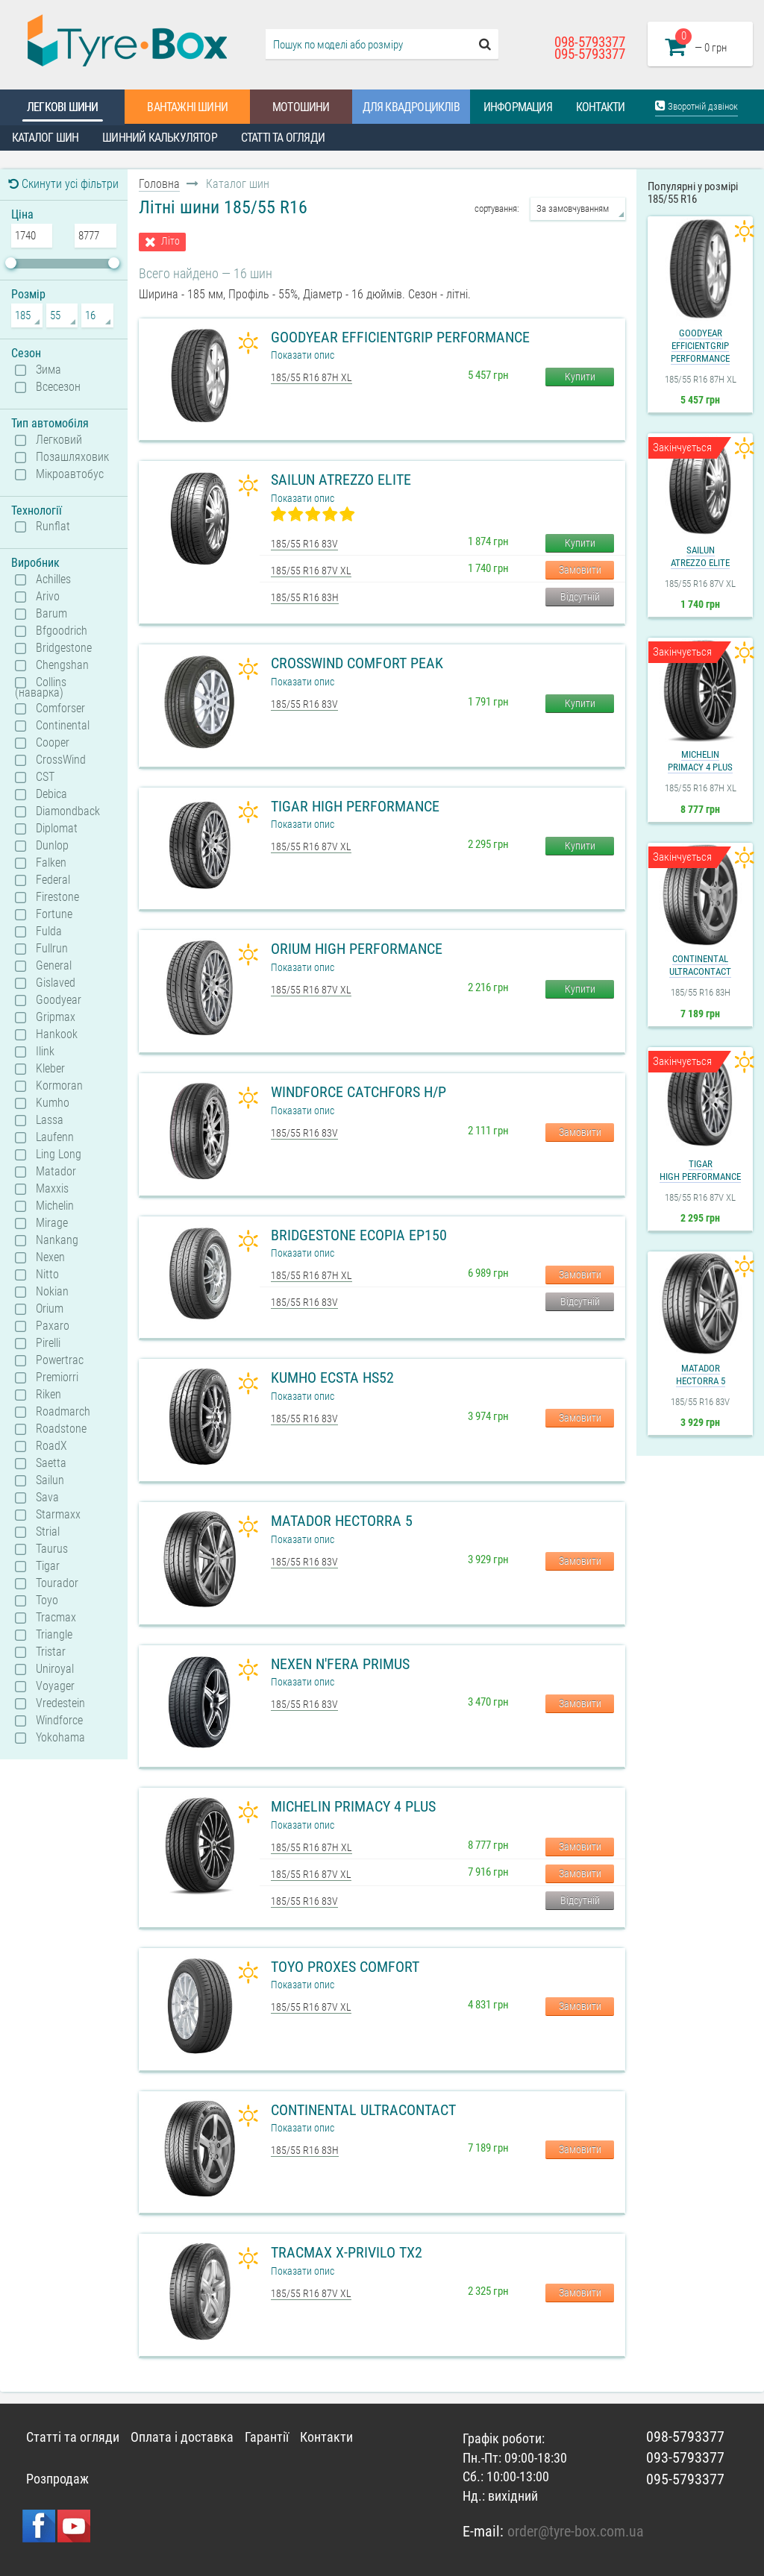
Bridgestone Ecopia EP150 (359, 1235)
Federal (53, 880)
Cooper (52, 743)
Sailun (50, 1480)
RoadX (51, 1446)
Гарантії (267, 2437)
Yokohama (60, 1737)
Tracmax (56, 1617)
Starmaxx (58, 1514)
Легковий (59, 440)
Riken (48, 1394)
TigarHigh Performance (700, 1170)
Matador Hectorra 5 (342, 1521)
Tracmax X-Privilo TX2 (346, 2252)
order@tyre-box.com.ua (575, 2531)
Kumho (52, 1103)
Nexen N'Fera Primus (340, 1664)
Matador (56, 1171)
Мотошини (301, 107)
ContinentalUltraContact (700, 965)
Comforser (60, 708)
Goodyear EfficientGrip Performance (400, 337)
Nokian (52, 1291)
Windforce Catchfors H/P (358, 1092)
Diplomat (57, 828)
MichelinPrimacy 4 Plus (700, 761)
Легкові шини (62, 107)
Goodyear (58, 1000)
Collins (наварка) (40, 687)
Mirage (52, 1223)
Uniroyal (55, 1669)
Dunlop (52, 845)
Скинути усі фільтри (63, 184)
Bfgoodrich (61, 631)
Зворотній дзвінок (696, 105)
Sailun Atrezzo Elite (341, 480)
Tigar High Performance (355, 806)
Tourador (57, 1583)
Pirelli (48, 1343)
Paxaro (52, 1326)
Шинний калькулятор (159, 138)
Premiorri (57, 1377)
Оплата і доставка (182, 2437)
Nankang (57, 1240)
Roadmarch (63, 1412)
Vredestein (60, 1703)
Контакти (600, 107)
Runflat (53, 526)
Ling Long (58, 1154)
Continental (63, 725)
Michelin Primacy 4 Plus (353, 1806)
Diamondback (68, 811)
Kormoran (59, 1086)
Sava (47, 1497)
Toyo (47, 1600)
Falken (51, 863)
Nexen (50, 1257)
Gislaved (55, 983)
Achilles (53, 579)
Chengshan (62, 665)
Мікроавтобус (70, 474)
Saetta (51, 1463)
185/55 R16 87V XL (311, 571)
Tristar (51, 1652)
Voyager (55, 1686)
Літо (170, 241)
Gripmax (55, 1017)
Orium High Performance (356, 949)
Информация (517, 107)
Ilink (45, 1051)
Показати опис (302, 355)
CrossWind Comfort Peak (357, 663)
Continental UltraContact (363, 2110)
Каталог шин (45, 138)
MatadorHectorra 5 (700, 1374)
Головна (159, 184)
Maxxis (52, 1189)
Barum (51, 614)
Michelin (55, 1206)
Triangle (54, 1635)
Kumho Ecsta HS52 (332, 1377)
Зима (48, 370)
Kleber (50, 1068)
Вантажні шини (187, 107)
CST (45, 777)
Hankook (57, 1034)
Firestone (57, 897)
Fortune (54, 914)
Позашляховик (72, 457)
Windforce (59, 1720)
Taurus (52, 1549)
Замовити (580, 570)
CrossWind (61, 760)
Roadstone (61, 1429)
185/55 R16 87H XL (311, 377)
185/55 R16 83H (305, 597)
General (54, 966)
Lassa (49, 1120)
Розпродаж (57, 2479)
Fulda (49, 931)
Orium (49, 1309)
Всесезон (58, 387)
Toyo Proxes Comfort (345, 1967)
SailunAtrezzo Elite (700, 556)
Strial (48, 1532)
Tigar (48, 1566)
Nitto (47, 1274)
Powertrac (60, 1360)
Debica (51, 794)
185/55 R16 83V (304, 544)
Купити (580, 377)
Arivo (48, 596)
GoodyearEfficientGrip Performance (700, 345)
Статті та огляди (283, 138)
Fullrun (52, 948)
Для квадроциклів (411, 107)
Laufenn (55, 1137)
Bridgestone (64, 648)
